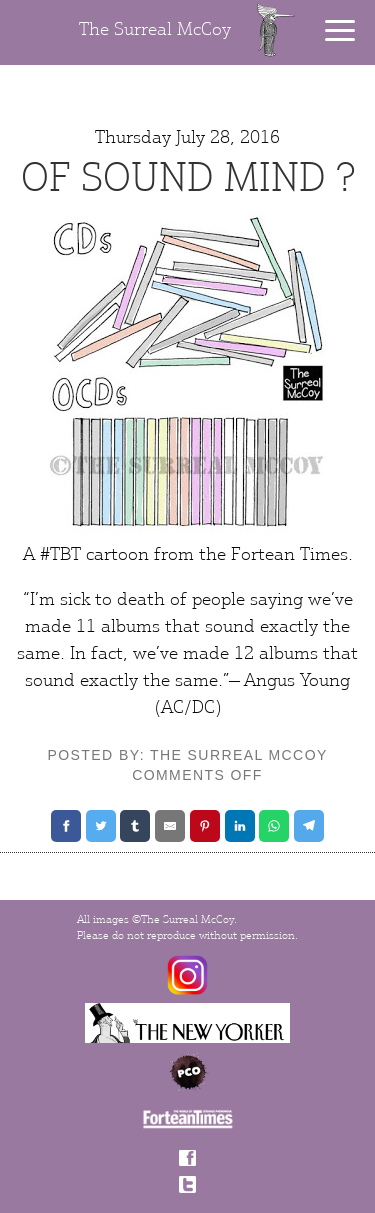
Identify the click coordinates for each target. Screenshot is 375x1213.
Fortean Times (289, 555)
